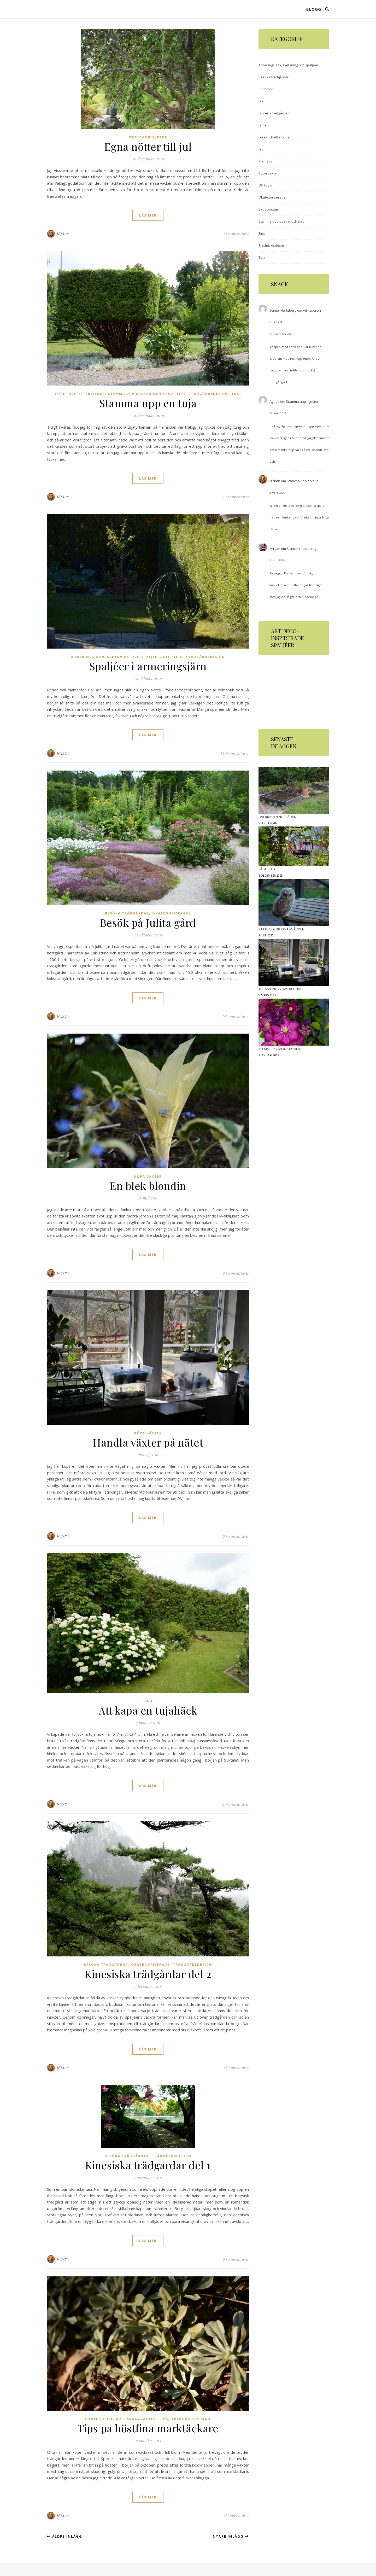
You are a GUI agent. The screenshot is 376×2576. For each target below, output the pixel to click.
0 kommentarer (235, 233)
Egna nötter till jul (148, 146)
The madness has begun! (279, 989)
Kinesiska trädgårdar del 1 (148, 2165)
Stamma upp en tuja (148, 403)
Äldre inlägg (64, 2536)
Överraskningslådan (277, 816)
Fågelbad (266, 869)
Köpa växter (148, 1176)
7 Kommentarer (235, 496)
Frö (260, 149)
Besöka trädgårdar (127, 913)
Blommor (265, 89)
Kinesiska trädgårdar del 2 (148, 1974)
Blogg (313, 9)
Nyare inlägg (231, 2536)
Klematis (265, 161)
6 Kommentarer (235, 1804)
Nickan (63, 233)
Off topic (265, 185)
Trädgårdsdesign (208, 394)
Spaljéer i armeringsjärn (148, 666)
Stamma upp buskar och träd (140, 394)
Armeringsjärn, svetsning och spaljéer (115, 657)
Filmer (263, 125)
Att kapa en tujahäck (148, 1710)
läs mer (148, 215)
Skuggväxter (141, 2419)
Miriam (274, 548)
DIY (166, 657)
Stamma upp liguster (302, 401)
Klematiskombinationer (279, 1048)
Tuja (236, 394)
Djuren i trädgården (274, 113)
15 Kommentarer (234, 753)
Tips (181, 394)
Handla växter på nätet (148, 1442)
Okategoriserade (148, 137)
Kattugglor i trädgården (281, 929)
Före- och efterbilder (80, 394)
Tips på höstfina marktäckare (148, 2428)
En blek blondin (148, 1185)
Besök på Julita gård (148, 922)
